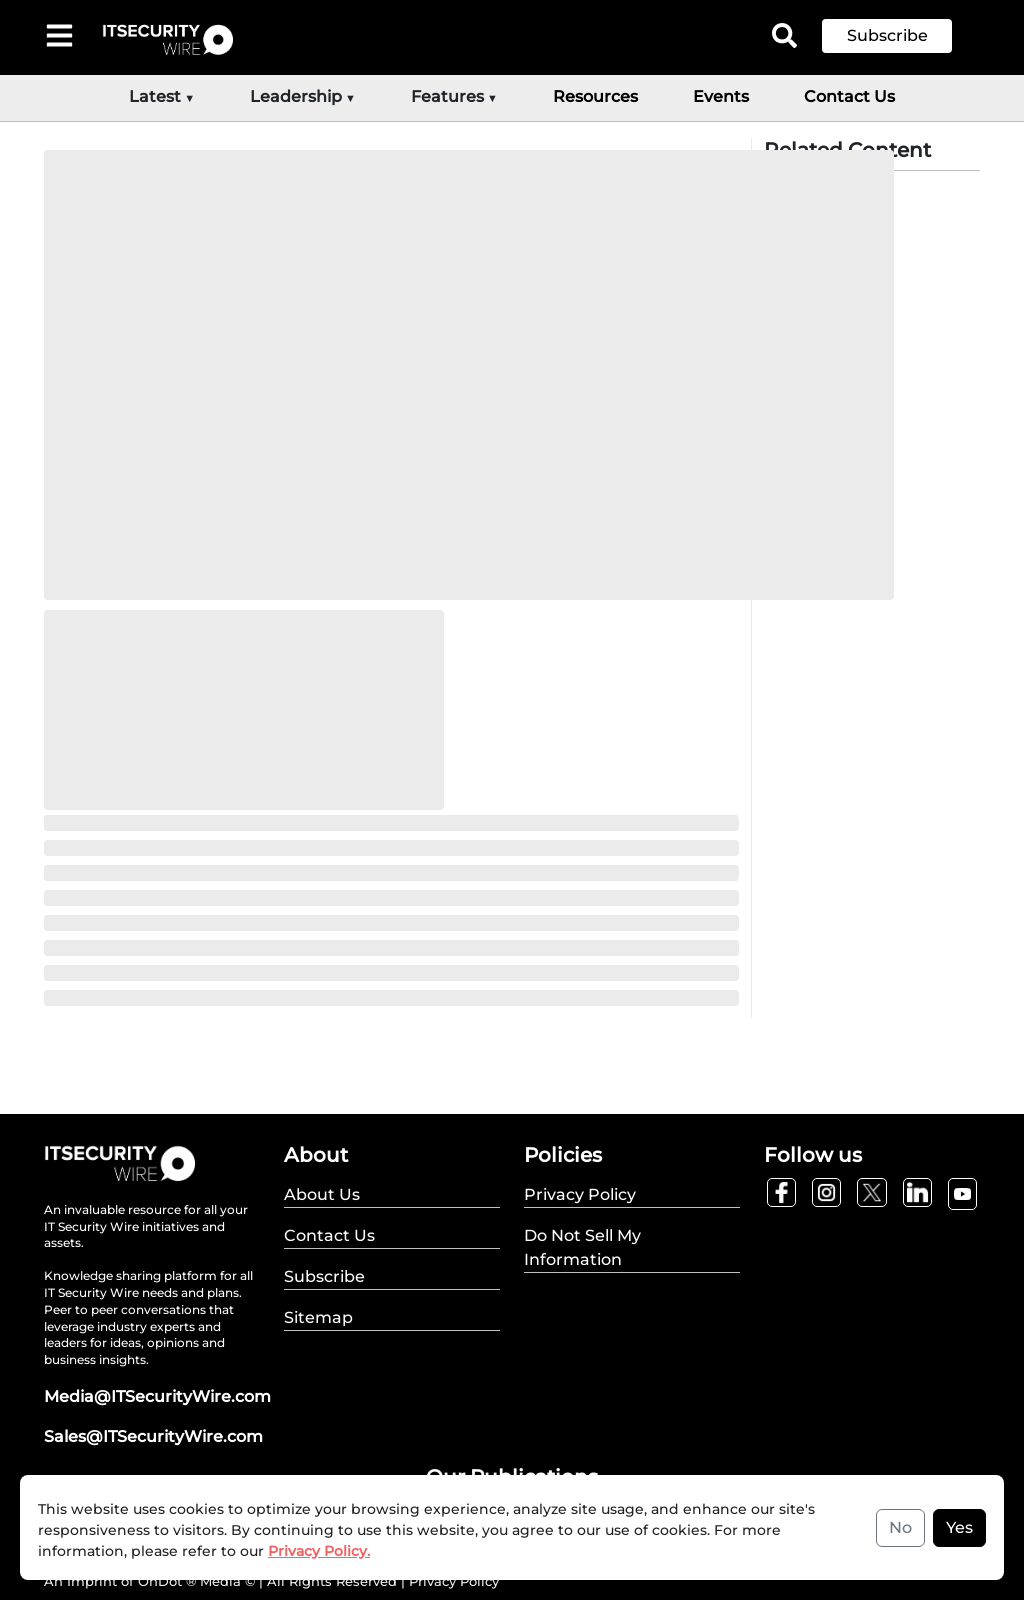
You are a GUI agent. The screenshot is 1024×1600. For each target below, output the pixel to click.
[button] (902, 36)
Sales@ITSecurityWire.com (153, 1436)
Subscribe (887, 35)
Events (721, 96)
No (900, 1527)
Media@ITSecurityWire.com (157, 1396)
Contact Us (849, 96)
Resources (595, 96)
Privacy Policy (454, 1581)
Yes (959, 1527)
